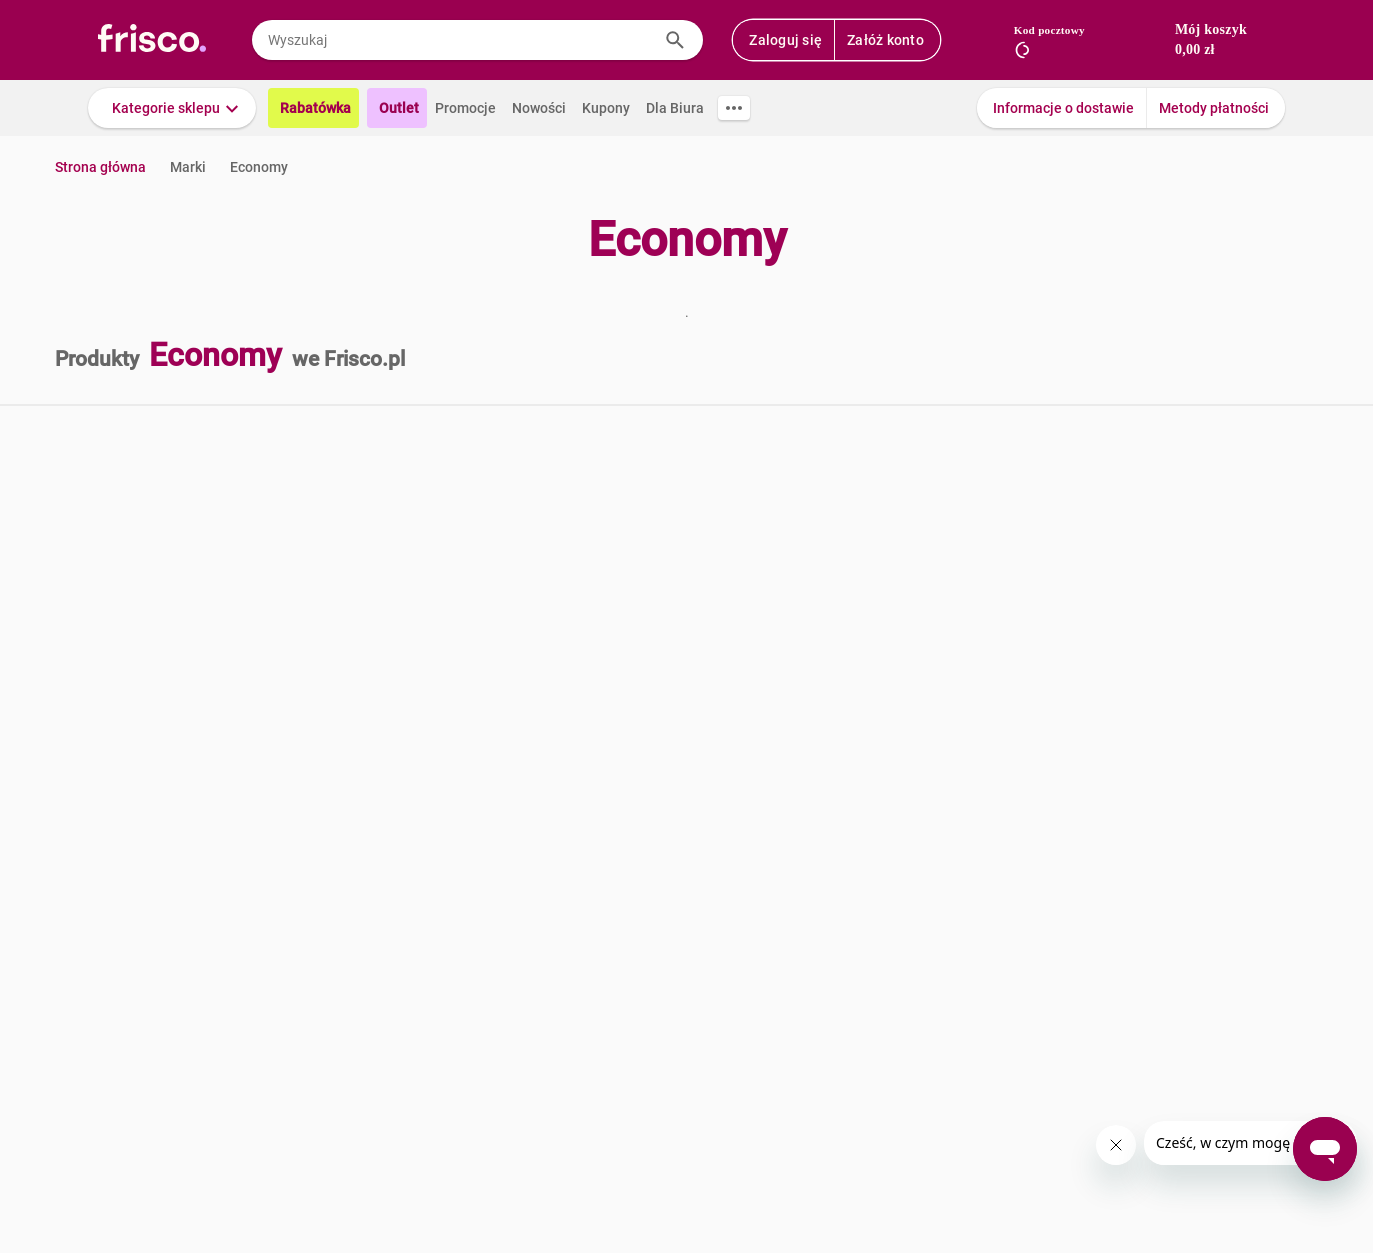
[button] (172, 108)
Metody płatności (1214, 108)
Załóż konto (885, 40)
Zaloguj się (785, 40)
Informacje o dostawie (1063, 108)
